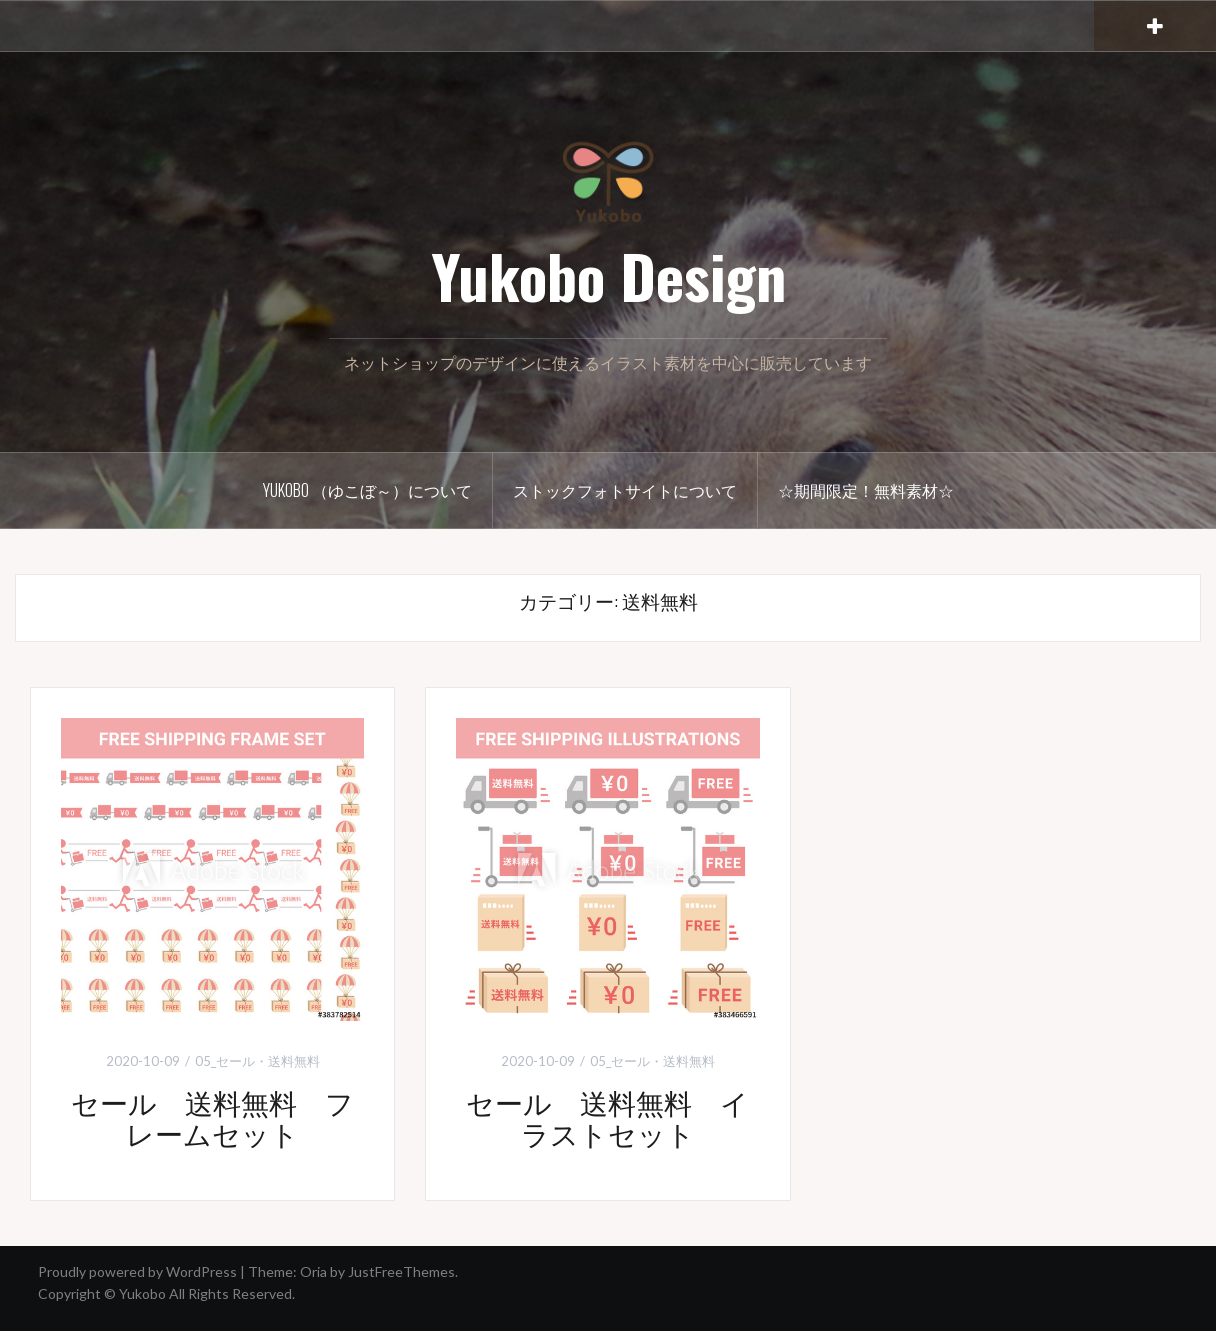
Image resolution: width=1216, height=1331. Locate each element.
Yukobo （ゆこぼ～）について (367, 490)
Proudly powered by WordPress (137, 1271)
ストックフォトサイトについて (625, 490)
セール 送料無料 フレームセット (212, 1117)
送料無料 (294, 1061)
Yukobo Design (608, 274)
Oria (313, 1271)
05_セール (225, 1061)
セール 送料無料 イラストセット (607, 1117)
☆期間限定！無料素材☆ (866, 490)
